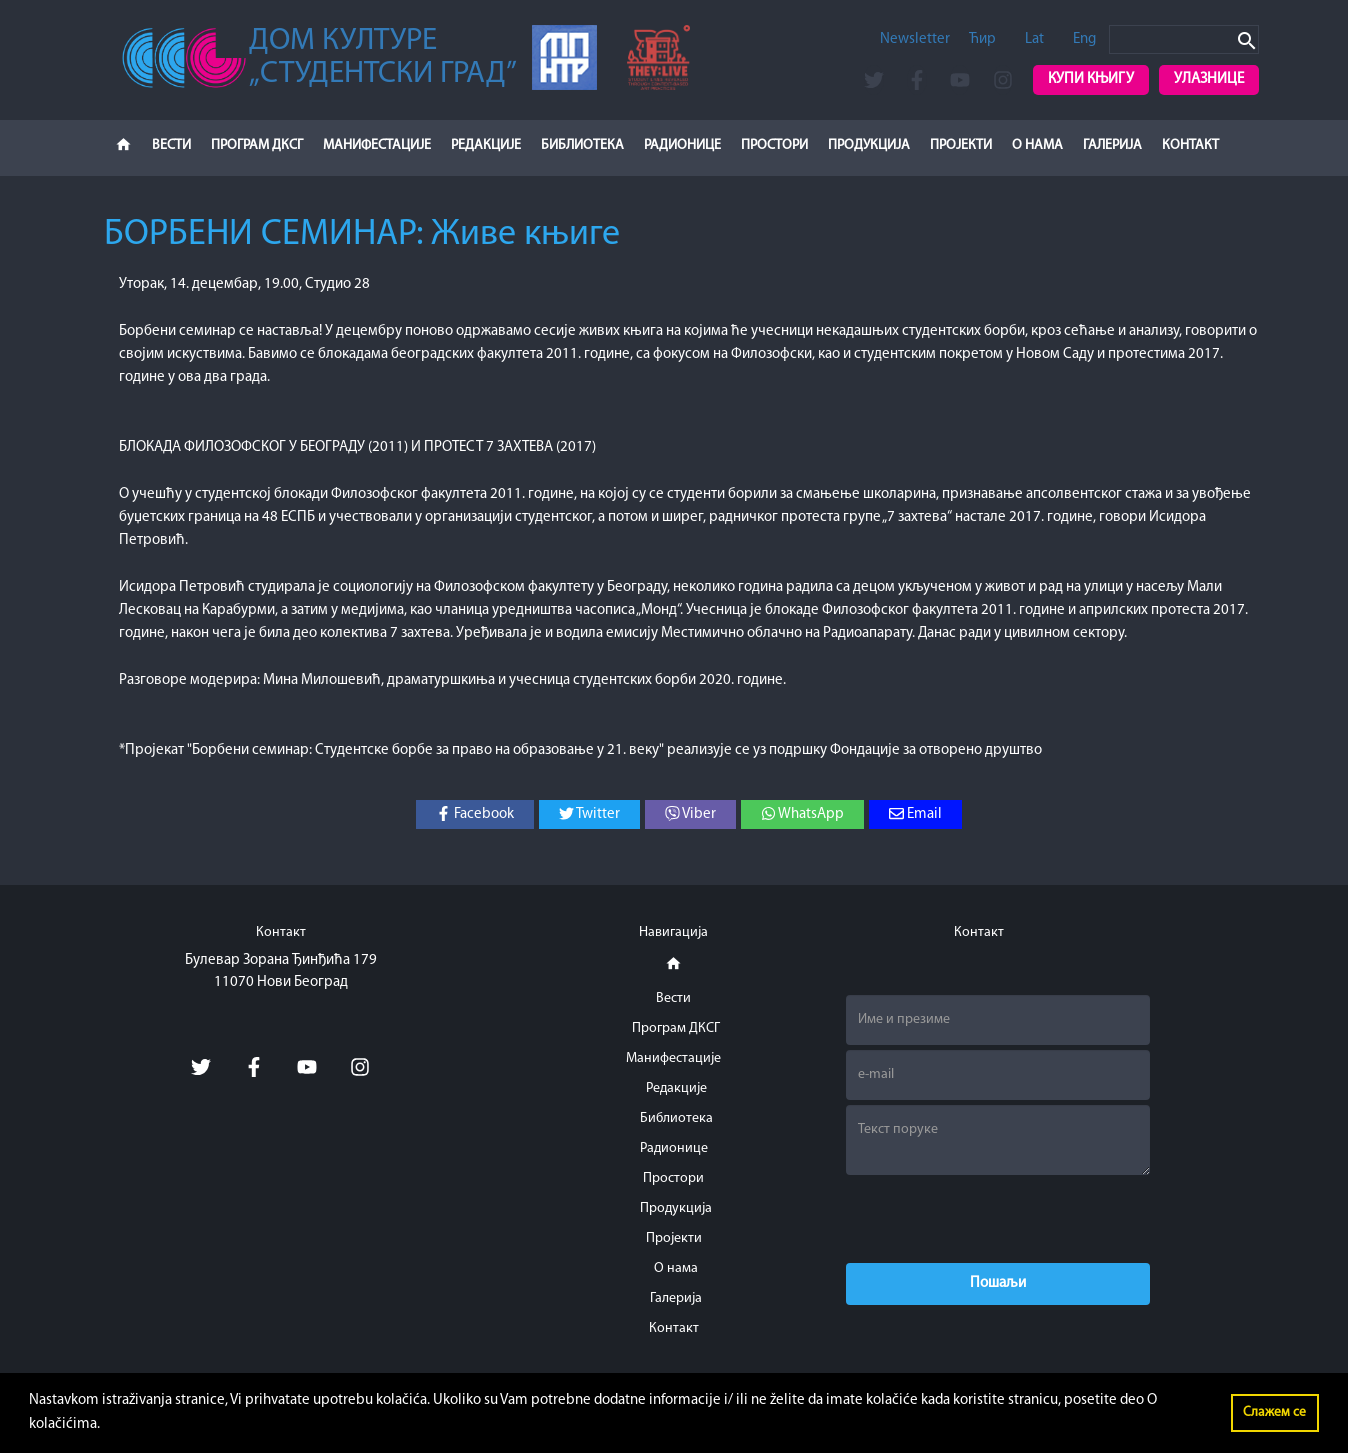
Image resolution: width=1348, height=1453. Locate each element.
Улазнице (1209, 79)
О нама (1037, 145)
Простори (774, 145)
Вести (171, 145)
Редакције (486, 145)
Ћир (982, 39)
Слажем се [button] (1274, 1412)
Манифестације (377, 145)
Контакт (1190, 145)
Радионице (682, 145)
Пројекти (961, 145)
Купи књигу (1091, 79)
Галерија (1112, 145)
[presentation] (998, 1219)
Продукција (869, 145)
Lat (1034, 39)
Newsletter (915, 39)
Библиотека (582, 145)
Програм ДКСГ (257, 145)
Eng (1084, 39)
